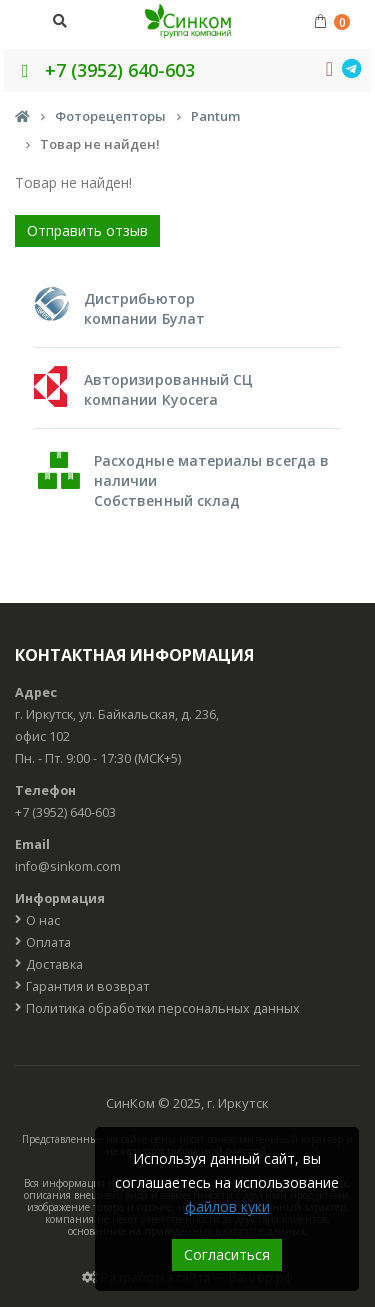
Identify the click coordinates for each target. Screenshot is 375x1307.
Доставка (54, 964)
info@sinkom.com (68, 866)
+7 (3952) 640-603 (104, 70)
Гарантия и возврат (87, 986)
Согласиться (227, 1254)
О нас (43, 920)
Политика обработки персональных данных (163, 1008)
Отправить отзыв (87, 230)
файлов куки (227, 1206)
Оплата (48, 942)
